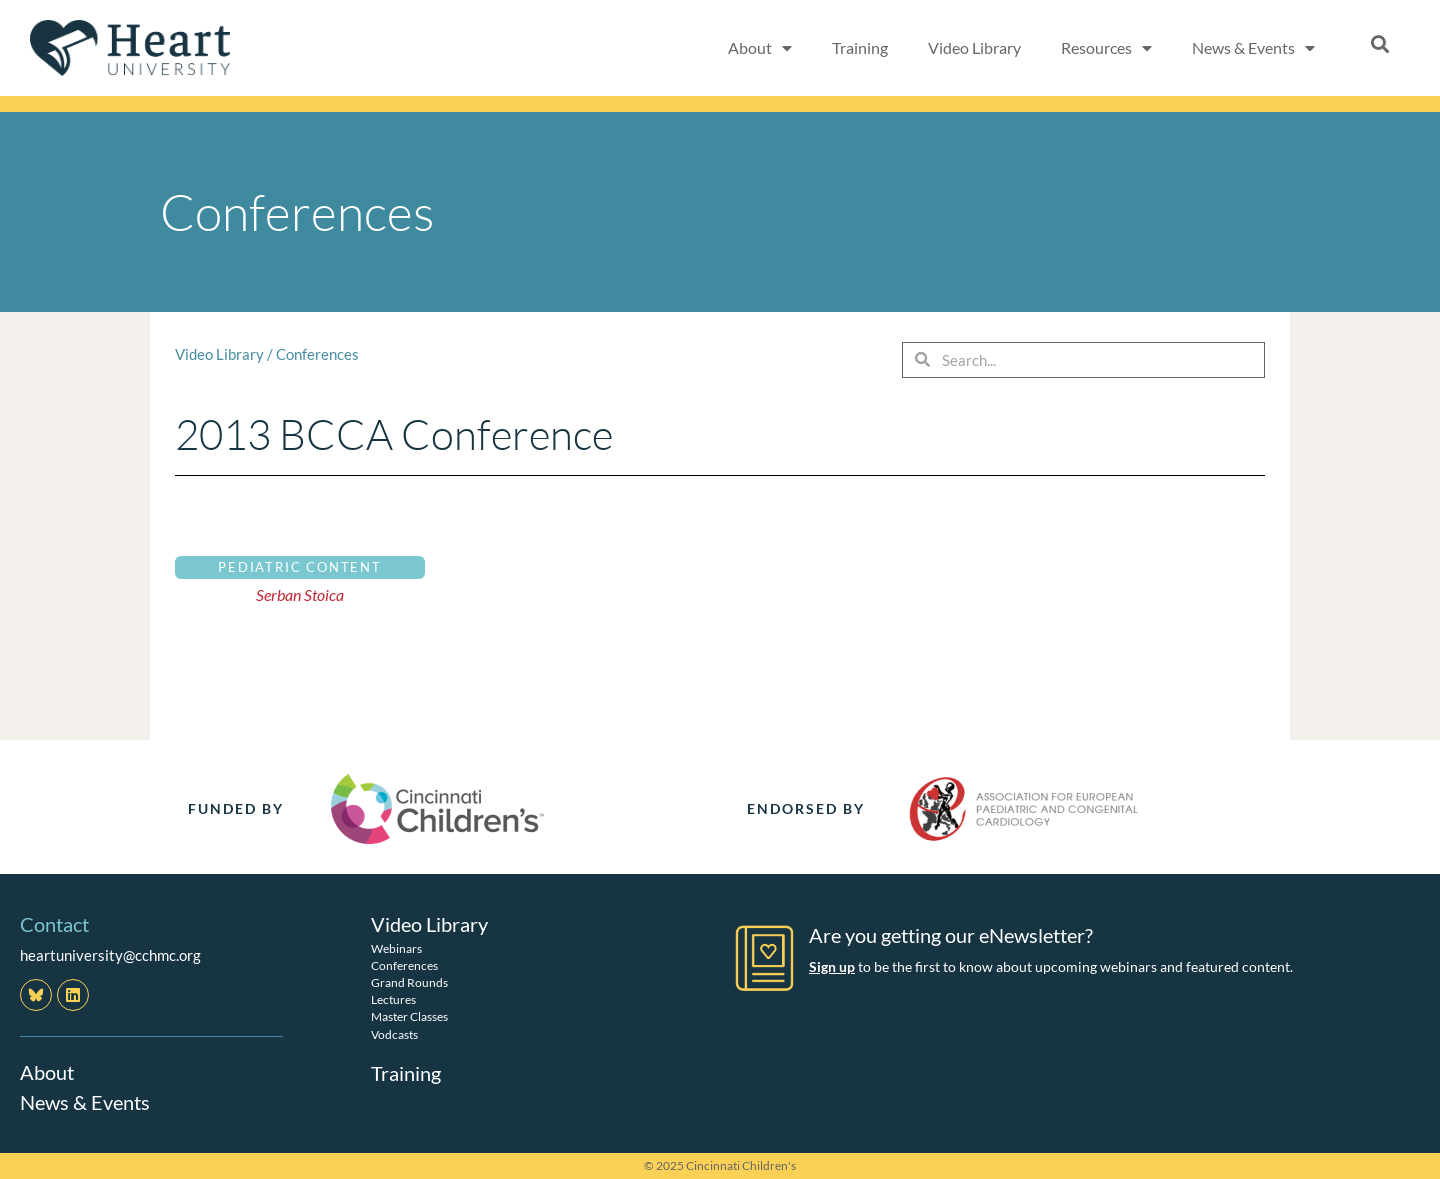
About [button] (760, 48)
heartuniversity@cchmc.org (110, 955)
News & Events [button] (1253, 48)
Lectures (393, 998)
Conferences (317, 354)
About (47, 1072)
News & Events (85, 1102)
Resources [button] (1106, 48)
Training (860, 47)
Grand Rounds (409, 981)
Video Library (974, 47)
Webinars (396, 947)
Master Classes (409, 1016)
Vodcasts (394, 1033)
